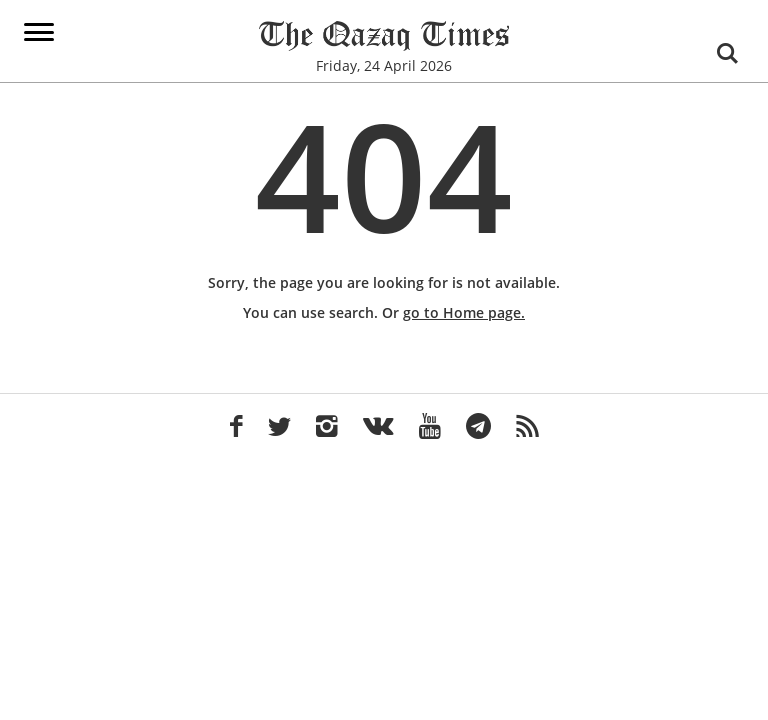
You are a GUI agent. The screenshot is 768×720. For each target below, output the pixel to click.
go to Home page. (464, 312)
